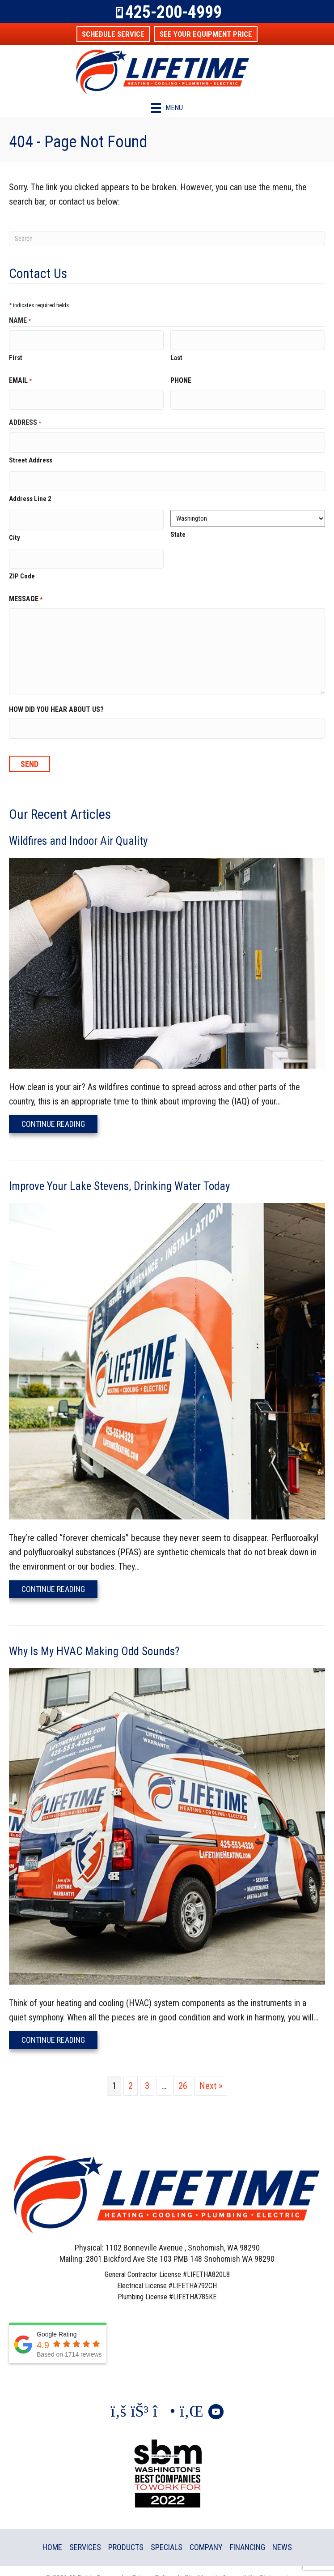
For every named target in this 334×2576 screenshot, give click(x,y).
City (14, 526)
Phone (180, 378)
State (178, 526)
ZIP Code (22, 562)
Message (25, 586)
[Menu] (167, 107)
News (282, 2531)
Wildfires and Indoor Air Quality (78, 824)
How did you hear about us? (56, 695)
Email (20, 379)
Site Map (197, 2562)
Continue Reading (59, 1108)
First (15, 355)
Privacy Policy (152, 2562)
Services (85, 2531)
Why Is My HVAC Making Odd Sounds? (94, 1635)
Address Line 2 (30, 490)
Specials (166, 2531)
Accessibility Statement (255, 2562)
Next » (210, 2069)
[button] (113, 34)
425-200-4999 (173, 12)
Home (52, 2531)
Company (206, 2531)
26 (182, 2069)
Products (126, 2531)
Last (176, 355)
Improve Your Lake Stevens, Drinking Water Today (119, 1170)
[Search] (167, 238)
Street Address (30, 453)
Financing (247, 2531)
